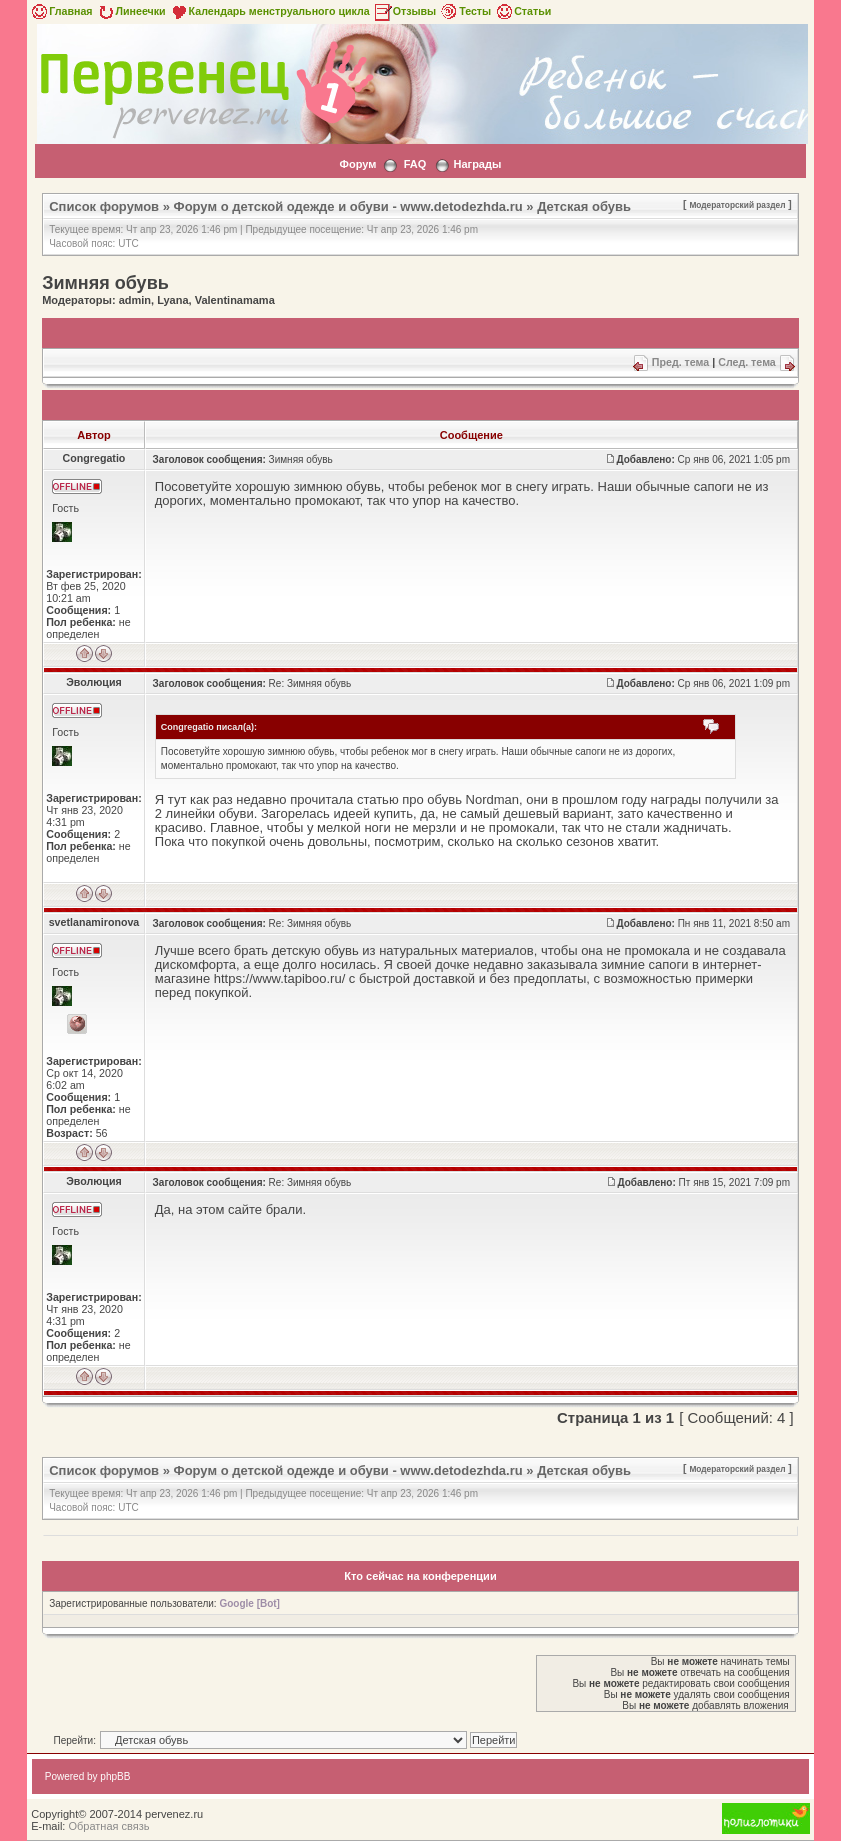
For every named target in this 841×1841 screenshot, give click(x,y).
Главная (60, 11)
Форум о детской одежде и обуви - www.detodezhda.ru (348, 206)
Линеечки (131, 11)
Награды (478, 164)
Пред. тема (680, 362)
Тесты (465, 11)
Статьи (522, 11)
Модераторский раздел (737, 205)
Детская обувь (584, 206)
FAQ (415, 164)
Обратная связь (108, 1826)
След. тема (747, 362)
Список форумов (104, 206)
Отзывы (405, 11)
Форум (358, 164)
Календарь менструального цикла (269, 11)
